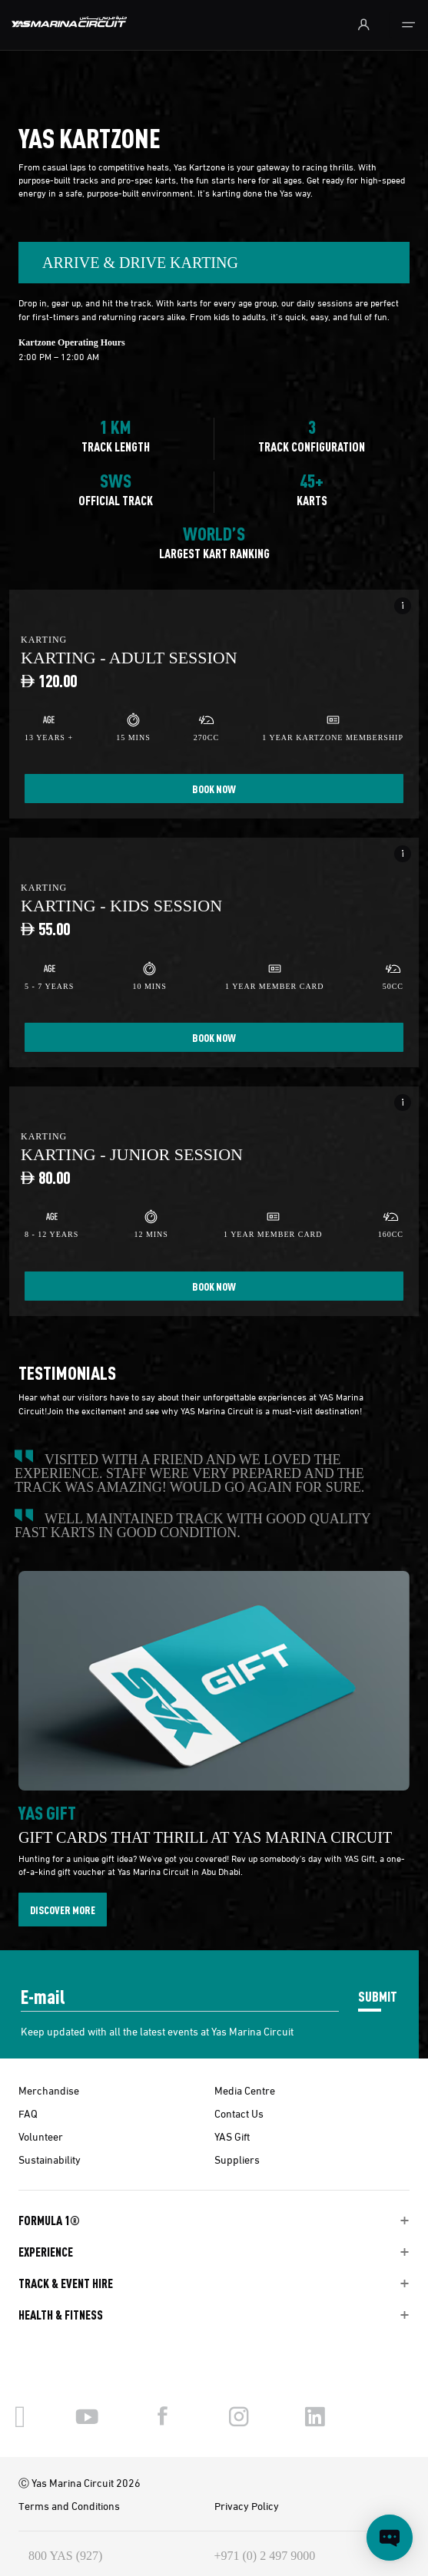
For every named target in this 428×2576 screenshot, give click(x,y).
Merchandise (48, 2090)
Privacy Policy (246, 2505)
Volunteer (40, 2136)
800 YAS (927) (65, 2555)
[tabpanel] (214, 815)
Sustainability (49, 2159)
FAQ (28, 2113)
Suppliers (237, 2159)
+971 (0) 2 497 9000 (265, 2555)
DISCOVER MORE (62, 1909)
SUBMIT (377, 1996)
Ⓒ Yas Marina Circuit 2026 (79, 2482)
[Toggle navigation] (408, 25)
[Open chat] (390, 2538)
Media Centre (244, 2090)
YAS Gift (232, 2136)
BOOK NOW (214, 788)
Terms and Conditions (69, 2505)
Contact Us (239, 2113)
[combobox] (214, 262)
